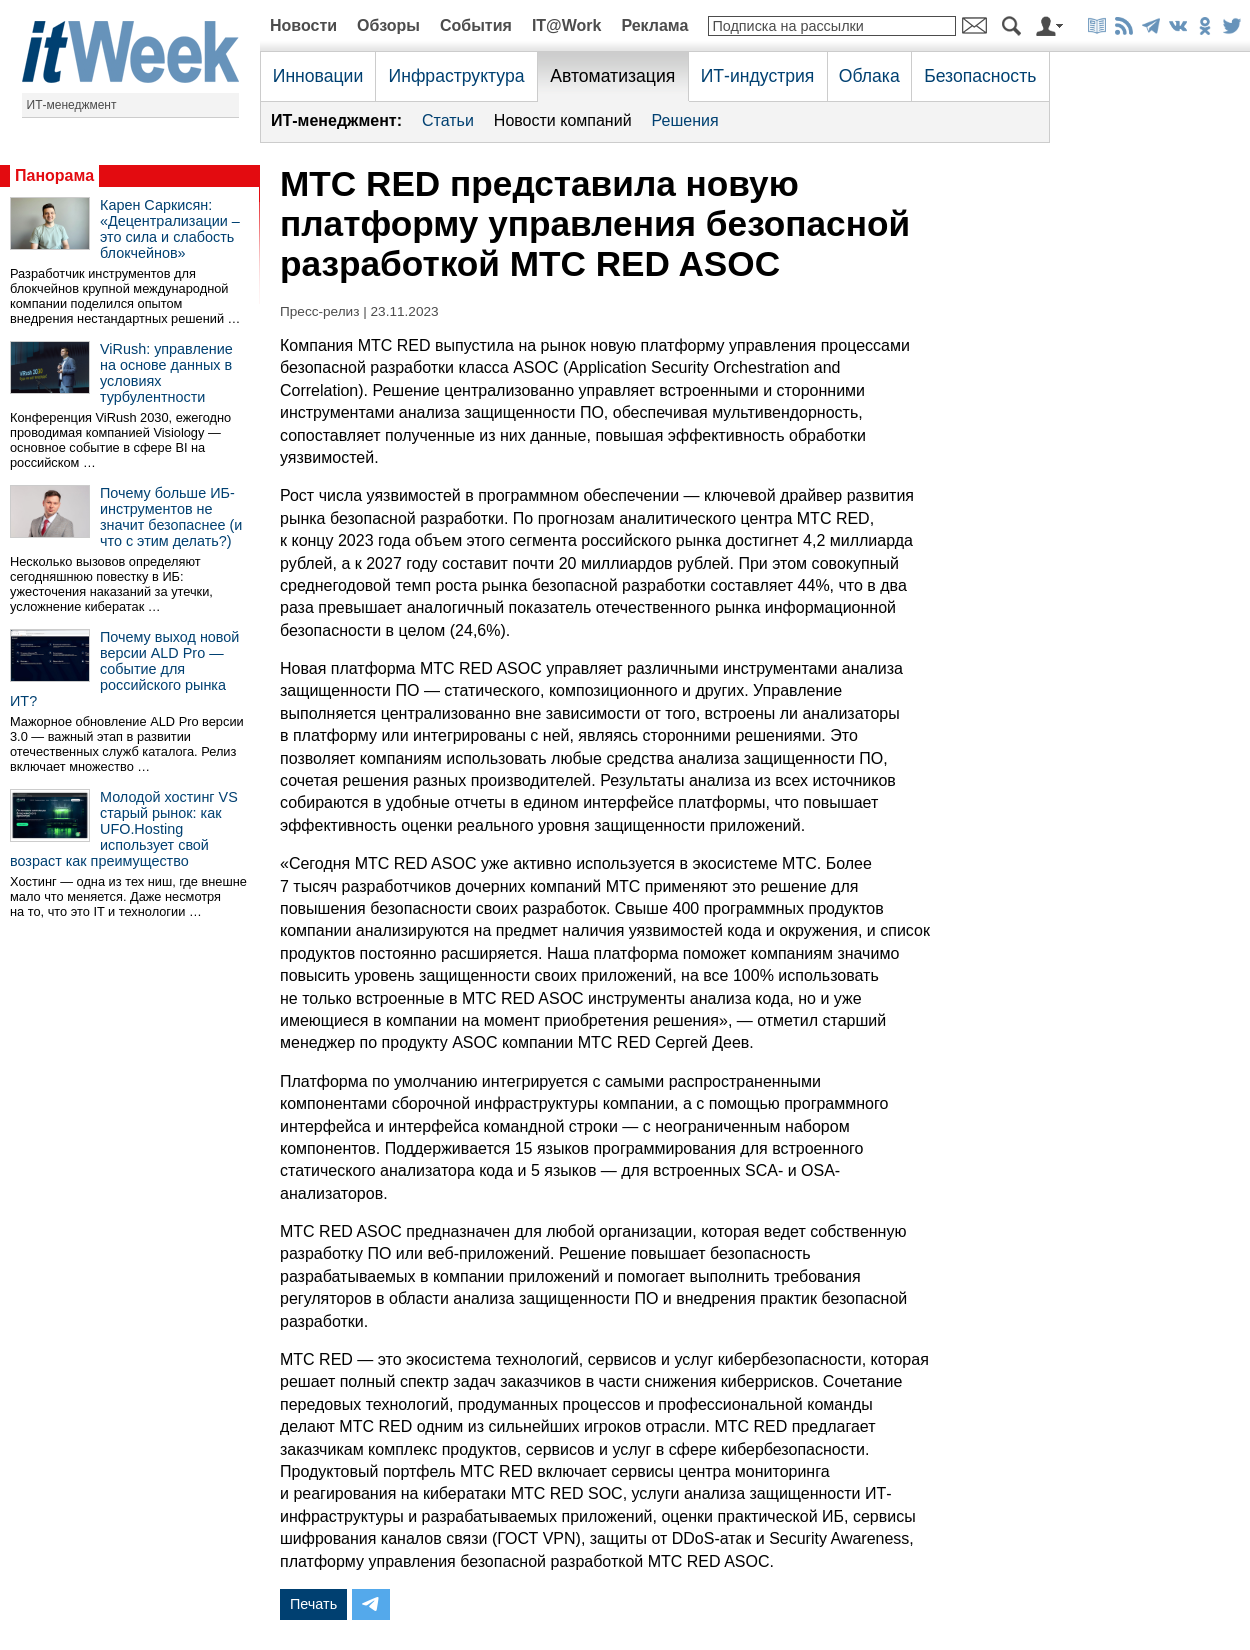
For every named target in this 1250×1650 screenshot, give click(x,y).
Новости (303, 25)
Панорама (54, 175)
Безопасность (980, 76)
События (476, 25)
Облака (869, 76)
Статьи (448, 120)
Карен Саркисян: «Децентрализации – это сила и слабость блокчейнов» (170, 229)
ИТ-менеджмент (72, 105)
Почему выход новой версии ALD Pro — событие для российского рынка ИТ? (124, 669)
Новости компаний (563, 120)
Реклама (654, 25)
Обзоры (388, 25)
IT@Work (567, 25)
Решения (685, 120)
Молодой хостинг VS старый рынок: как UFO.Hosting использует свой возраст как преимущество (124, 829)
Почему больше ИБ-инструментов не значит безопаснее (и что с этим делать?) (171, 517)
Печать (313, 1604)
